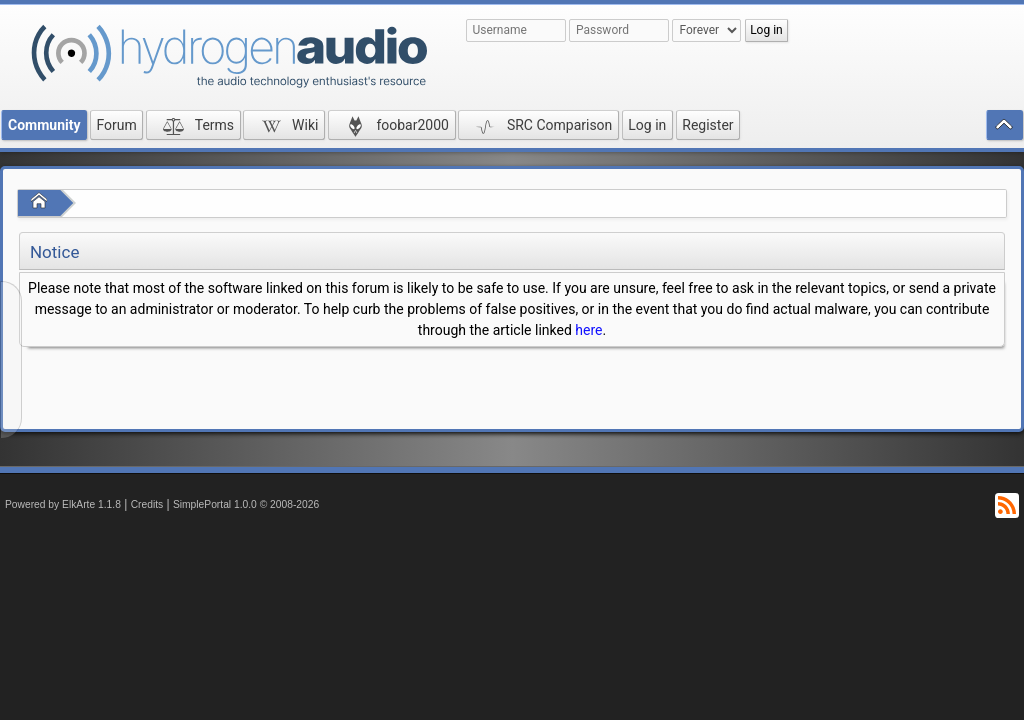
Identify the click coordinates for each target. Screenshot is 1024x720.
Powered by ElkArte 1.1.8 (63, 504)
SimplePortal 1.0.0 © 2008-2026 (246, 504)
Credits (147, 504)
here (588, 330)
